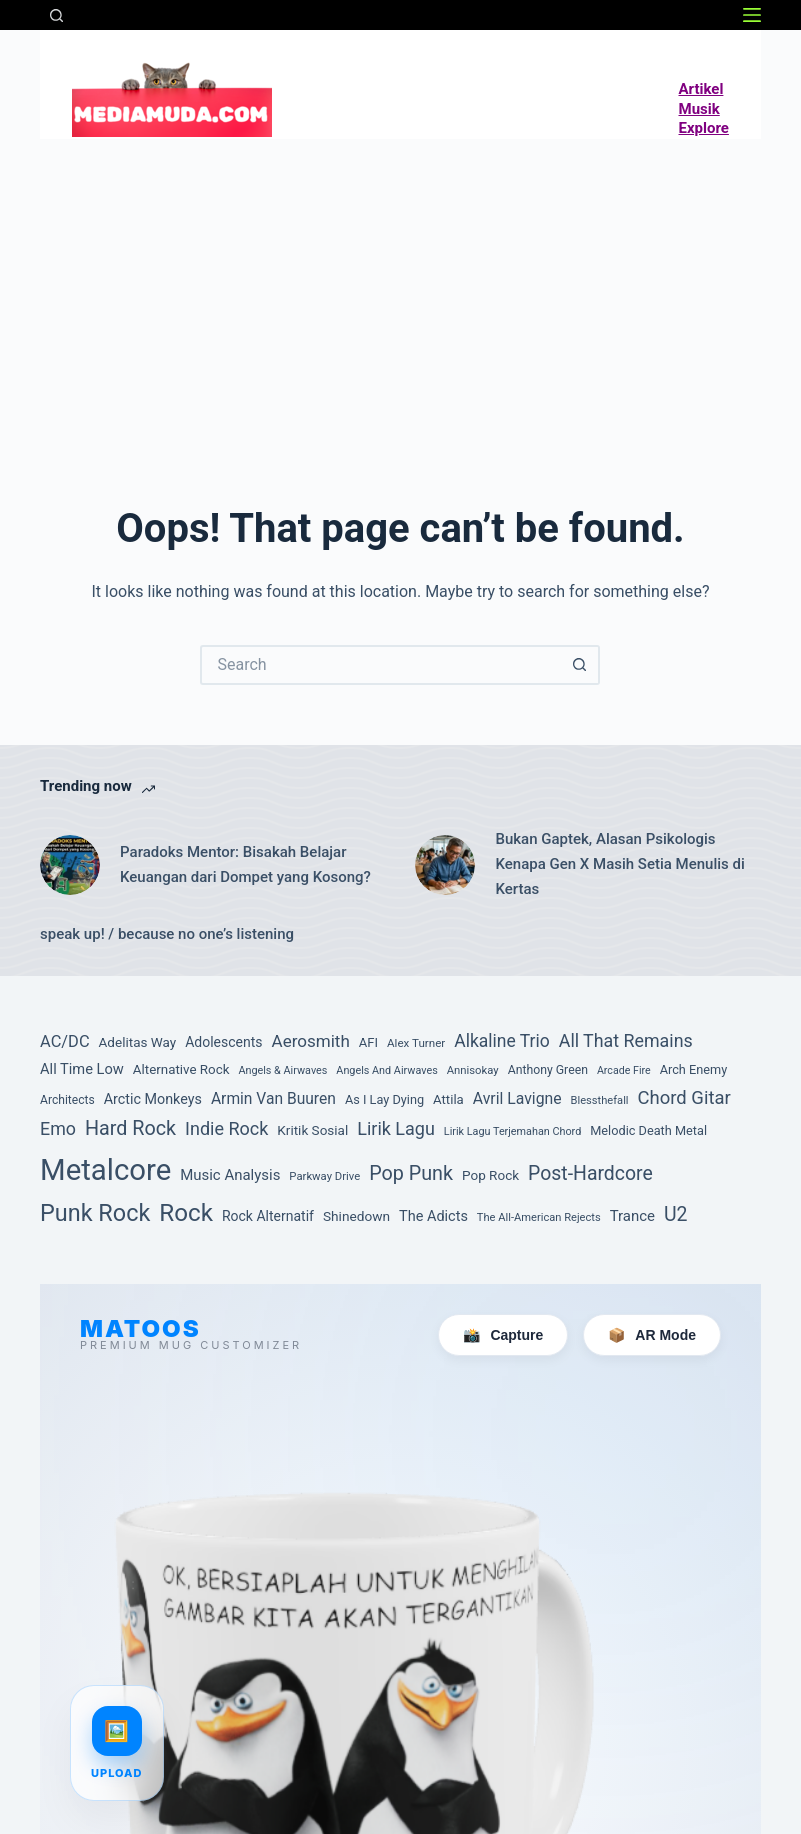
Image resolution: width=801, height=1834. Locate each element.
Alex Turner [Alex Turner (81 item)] (416, 1043)
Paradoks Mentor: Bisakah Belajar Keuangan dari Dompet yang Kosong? (245, 864)
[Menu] (752, 15)
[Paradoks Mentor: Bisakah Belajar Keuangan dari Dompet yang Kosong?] (70, 865)
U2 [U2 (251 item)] (676, 1214)
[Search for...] (380, 665)
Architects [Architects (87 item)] (67, 1100)
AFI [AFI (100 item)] (368, 1042)
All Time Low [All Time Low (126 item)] (82, 1069)
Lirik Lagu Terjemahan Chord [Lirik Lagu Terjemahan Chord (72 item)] (512, 1131)
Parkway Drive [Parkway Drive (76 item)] (324, 1176)
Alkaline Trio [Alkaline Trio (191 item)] (502, 1041)
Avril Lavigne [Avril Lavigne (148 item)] (517, 1098)
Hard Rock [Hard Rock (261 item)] (130, 1128)
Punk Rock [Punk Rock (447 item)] (95, 1213)
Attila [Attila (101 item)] (448, 1099)
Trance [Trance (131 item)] (632, 1216)
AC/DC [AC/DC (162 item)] (65, 1041)
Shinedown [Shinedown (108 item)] (356, 1216)
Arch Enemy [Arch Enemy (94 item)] (694, 1069)
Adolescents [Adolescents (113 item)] (223, 1042)
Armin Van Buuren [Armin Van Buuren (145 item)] (273, 1099)
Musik (699, 109)
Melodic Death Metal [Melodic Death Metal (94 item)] (648, 1130)
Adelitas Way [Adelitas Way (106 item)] (138, 1042)
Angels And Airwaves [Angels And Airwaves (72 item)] (386, 1070)
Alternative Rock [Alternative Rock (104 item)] (181, 1069)
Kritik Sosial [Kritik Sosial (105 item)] (312, 1130)
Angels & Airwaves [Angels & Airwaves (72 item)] (282, 1070)
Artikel (701, 89)
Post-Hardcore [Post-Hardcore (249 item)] (590, 1173)
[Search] (56, 15)
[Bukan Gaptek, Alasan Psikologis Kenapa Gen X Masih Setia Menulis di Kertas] (445, 865)
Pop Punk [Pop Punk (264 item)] (411, 1173)
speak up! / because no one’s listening (167, 934)
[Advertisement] (400, 289)
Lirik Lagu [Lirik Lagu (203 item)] (396, 1128)
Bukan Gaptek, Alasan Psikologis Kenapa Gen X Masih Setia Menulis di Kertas (619, 864)
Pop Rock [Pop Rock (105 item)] (490, 1175)
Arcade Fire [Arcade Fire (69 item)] (624, 1070)
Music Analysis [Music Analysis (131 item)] (230, 1175)
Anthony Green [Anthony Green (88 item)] (548, 1070)
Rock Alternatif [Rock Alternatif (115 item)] (268, 1216)
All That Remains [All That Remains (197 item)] (626, 1040)
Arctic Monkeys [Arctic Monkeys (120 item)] (153, 1099)
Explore (704, 128)
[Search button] (580, 665)
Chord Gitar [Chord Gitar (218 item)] (684, 1098)
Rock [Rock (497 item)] (186, 1213)
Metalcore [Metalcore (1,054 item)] (105, 1170)
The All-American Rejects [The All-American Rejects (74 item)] (539, 1217)
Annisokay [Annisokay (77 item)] (473, 1070)
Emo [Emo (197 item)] (58, 1128)
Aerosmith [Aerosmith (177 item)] (311, 1041)
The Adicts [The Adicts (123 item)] (433, 1216)
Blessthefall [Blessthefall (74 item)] (600, 1100)
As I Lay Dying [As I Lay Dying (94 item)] (384, 1099)
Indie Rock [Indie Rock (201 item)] (226, 1128)
